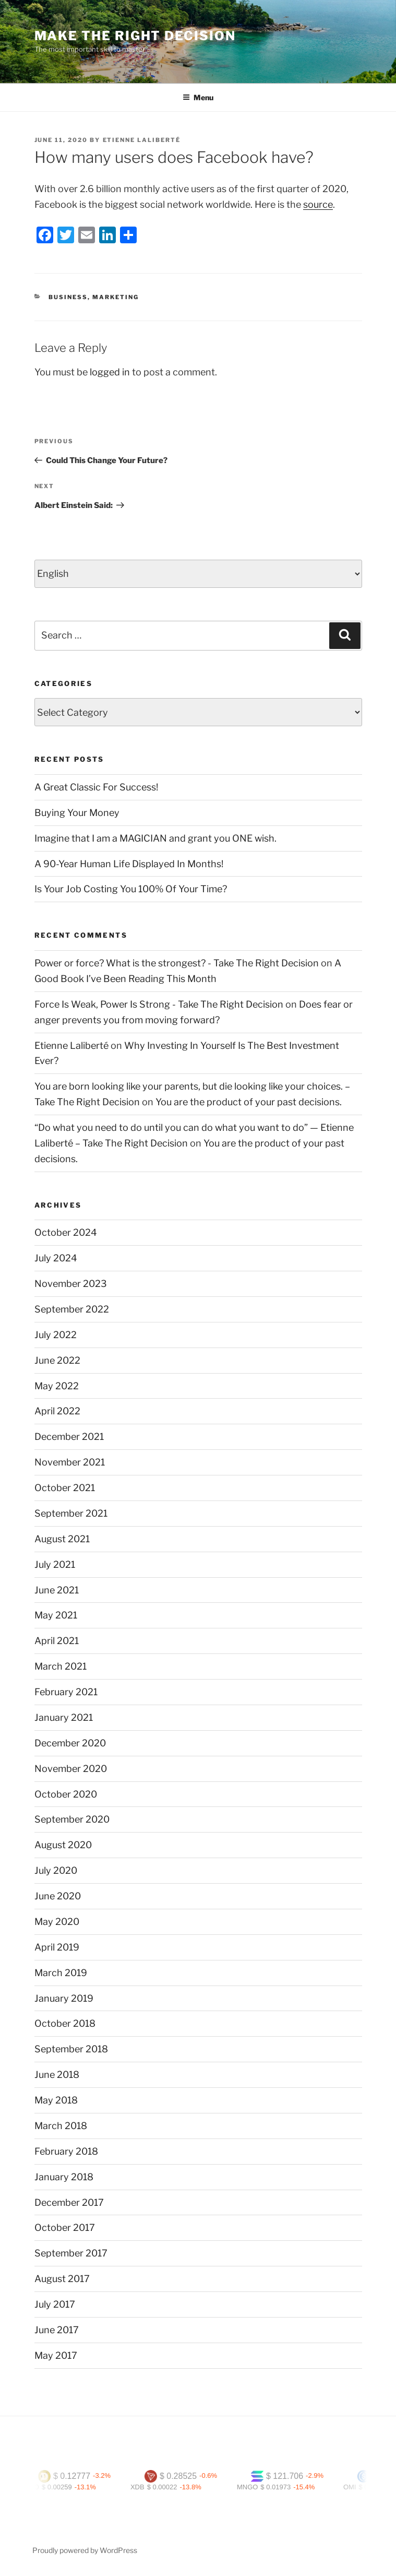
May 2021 (55, 1615)
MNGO (254, 2487)
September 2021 (70, 1513)
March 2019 (60, 1972)
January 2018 (63, 2176)
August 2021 (62, 1538)
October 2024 (65, 1232)
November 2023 (70, 1283)
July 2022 (55, 1334)
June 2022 (57, 1360)
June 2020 (57, 1895)
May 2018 (56, 2100)
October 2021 (64, 1487)
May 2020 (56, 1921)
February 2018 (66, 2151)
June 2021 (56, 1590)
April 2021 (56, 1640)
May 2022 (56, 1385)
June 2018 (56, 2074)
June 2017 (56, 2329)
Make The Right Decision (135, 35)
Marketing (115, 297)
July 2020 (55, 1870)
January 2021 (63, 1717)
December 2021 (69, 1436)
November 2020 (70, 1768)
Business (68, 297)
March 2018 (60, 2125)
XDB (144, 2487)
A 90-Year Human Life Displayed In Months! (128, 863)
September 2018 (71, 2048)
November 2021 (69, 1462)
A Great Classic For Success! (96, 787)
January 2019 (63, 1998)
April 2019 (56, 1947)
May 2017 (55, 2355)
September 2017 (70, 2253)
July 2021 (54, 1564)
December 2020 (70, 1743)
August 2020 (63, 1844)
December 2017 (69, 2202)
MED (38, 2487)
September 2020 (72, 1819)
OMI (356, 2487)
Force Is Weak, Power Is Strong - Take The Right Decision (158, 1004)
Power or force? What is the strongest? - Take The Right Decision (176, 963)
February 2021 (66, 1691)
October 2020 (65, 1794)
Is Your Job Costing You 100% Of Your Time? (130, 888)
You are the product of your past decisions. (248, 1101)
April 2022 (57, 1410)
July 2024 (55, 1257)
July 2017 (54, 2304)
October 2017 (64, 2227)
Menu (198, 97)
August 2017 (62, 2278)
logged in (110, 372)
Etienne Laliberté (142, 140)
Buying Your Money (76, 812)
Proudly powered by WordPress (84, 2550)
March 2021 (60, 1666)
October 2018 (64, 2023)
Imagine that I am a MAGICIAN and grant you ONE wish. (155, 838)
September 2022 (71, 1309)
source (318, 204)
